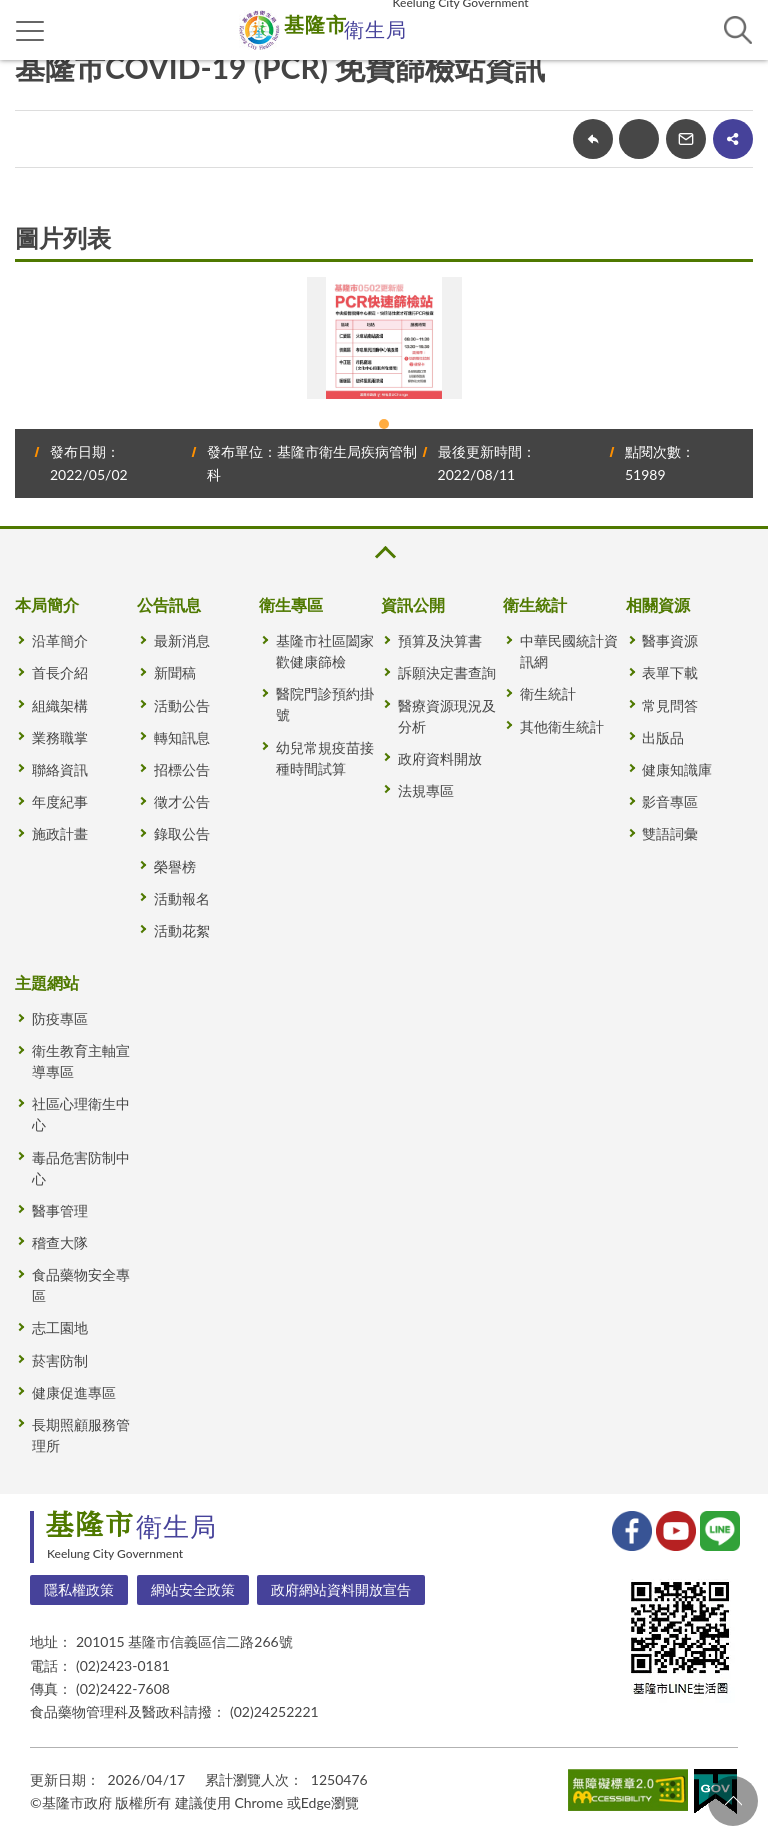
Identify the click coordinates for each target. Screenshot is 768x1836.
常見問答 (670, 705)
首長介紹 (60, 672)
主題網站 (47, 982)
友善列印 (639, 139)
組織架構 (60, 705)
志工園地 (60, 1327)
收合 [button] (384, 552)
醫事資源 (670, 640)
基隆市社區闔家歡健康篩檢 (325, 651)
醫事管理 (60, 1210)
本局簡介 (47, 604)
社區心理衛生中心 (81, 1114)
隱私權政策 (79, 1589)
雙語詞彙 (670, 833)
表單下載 (670, 672)
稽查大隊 (60, 1242)
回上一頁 (593, 139)
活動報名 (182, 898)
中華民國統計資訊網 (569, 651)
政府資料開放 (440, 758)
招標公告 (182, 769)
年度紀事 (60, 801)
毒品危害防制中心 (81, 1168)
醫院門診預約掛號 (325, 704)
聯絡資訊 (60, 769)
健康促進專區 (74, 1392)
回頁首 (733, 1801)
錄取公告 (182, 833)
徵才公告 (182, 801)
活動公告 (182, 705)
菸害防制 (60, 1360)
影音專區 (670, 801)
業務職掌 (60, 737)
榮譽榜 (175, 866)
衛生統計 (535, 604)
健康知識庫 (677, 769)
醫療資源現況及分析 (447, 716)
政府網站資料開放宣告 (341, 1589)
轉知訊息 (182, 737)
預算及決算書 (440, 640)
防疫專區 (60, 1018)
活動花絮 (182, 930)
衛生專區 (291, 604)
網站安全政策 (193, 1589)
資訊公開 (413, 604)
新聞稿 (175, 672)
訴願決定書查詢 (447, 672)
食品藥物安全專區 (81, 1285)
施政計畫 (60, 833)
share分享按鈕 (733, 139)
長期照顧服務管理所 (81, 1435)
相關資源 (658, 604)
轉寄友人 (686, 139)
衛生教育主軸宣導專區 (81, 1061)
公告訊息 (169, 604)
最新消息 (182, 640)
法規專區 (426, 790)
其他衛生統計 (562, 726)
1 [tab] (384, 424)
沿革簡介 (60, 640)
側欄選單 (30, 31)
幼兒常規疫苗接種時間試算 (325, 758)
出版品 (663, 737)
